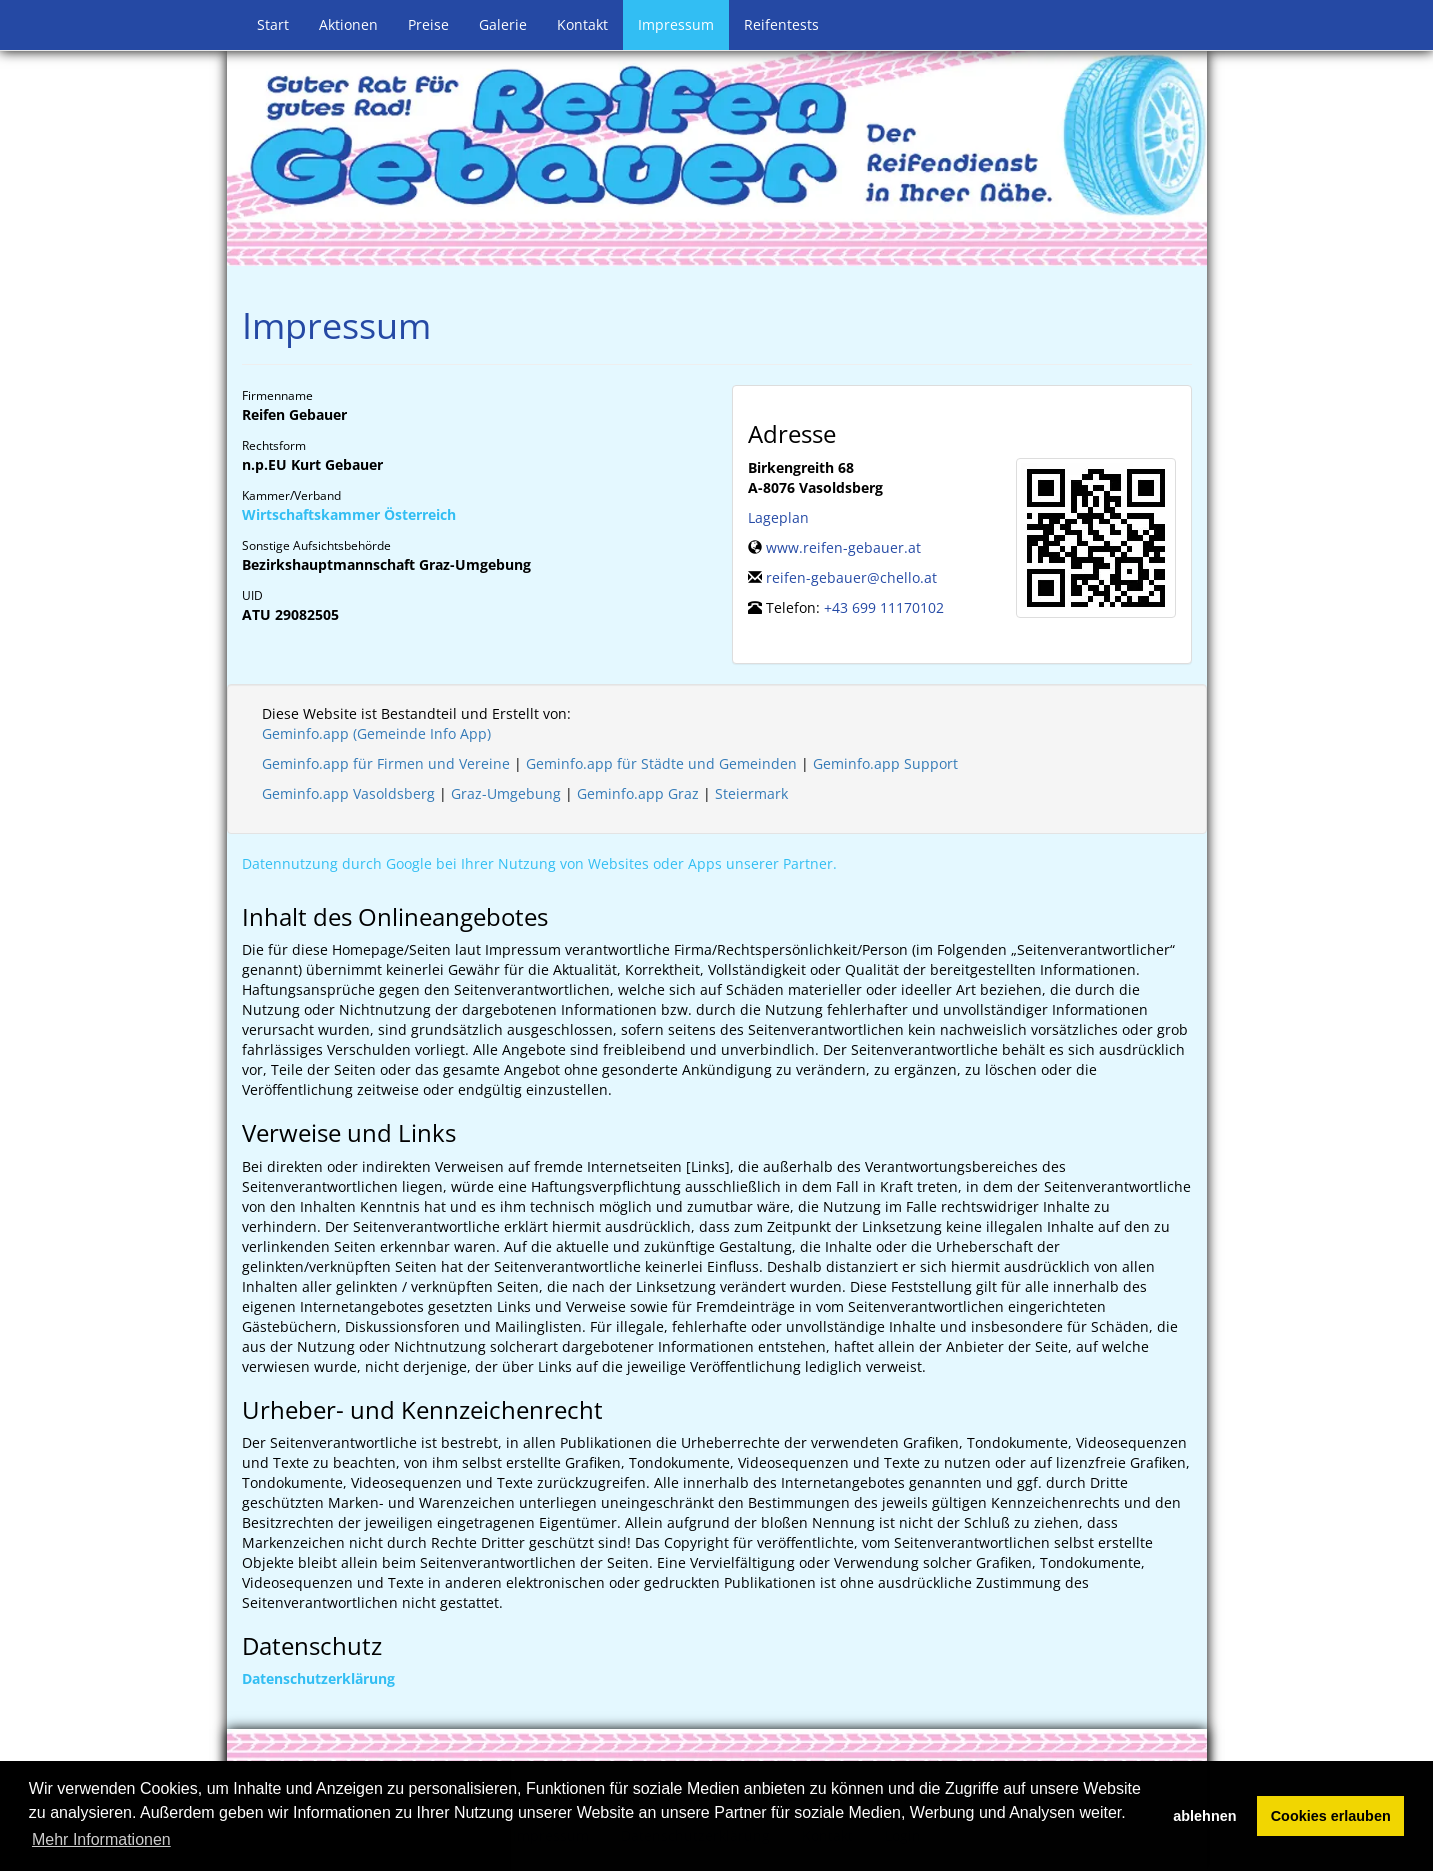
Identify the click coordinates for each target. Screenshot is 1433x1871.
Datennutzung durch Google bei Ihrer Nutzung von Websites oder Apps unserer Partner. (539, 863)
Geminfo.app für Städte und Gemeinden (661, 763)
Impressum (676, 24)
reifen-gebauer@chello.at (851, 577)
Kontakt (582, 24)
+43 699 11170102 (884, 607)
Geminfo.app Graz (638, 793)
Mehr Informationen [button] (101, 1839)
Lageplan (778, 517)
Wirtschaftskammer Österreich (349, 514)
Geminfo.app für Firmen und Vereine (386, 763)
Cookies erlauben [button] (1331, 1816)
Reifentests (781, 24)
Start (273, 24)
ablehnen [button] (1204, 1816)
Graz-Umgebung (506, 793)
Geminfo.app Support (885, 763)
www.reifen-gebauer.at (843, 547)
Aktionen (348, 24)
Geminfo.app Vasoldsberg (348, 793)
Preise (428, 24)
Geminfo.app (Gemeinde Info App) (376, 733)
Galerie (503, 24)
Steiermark (751, 793)
